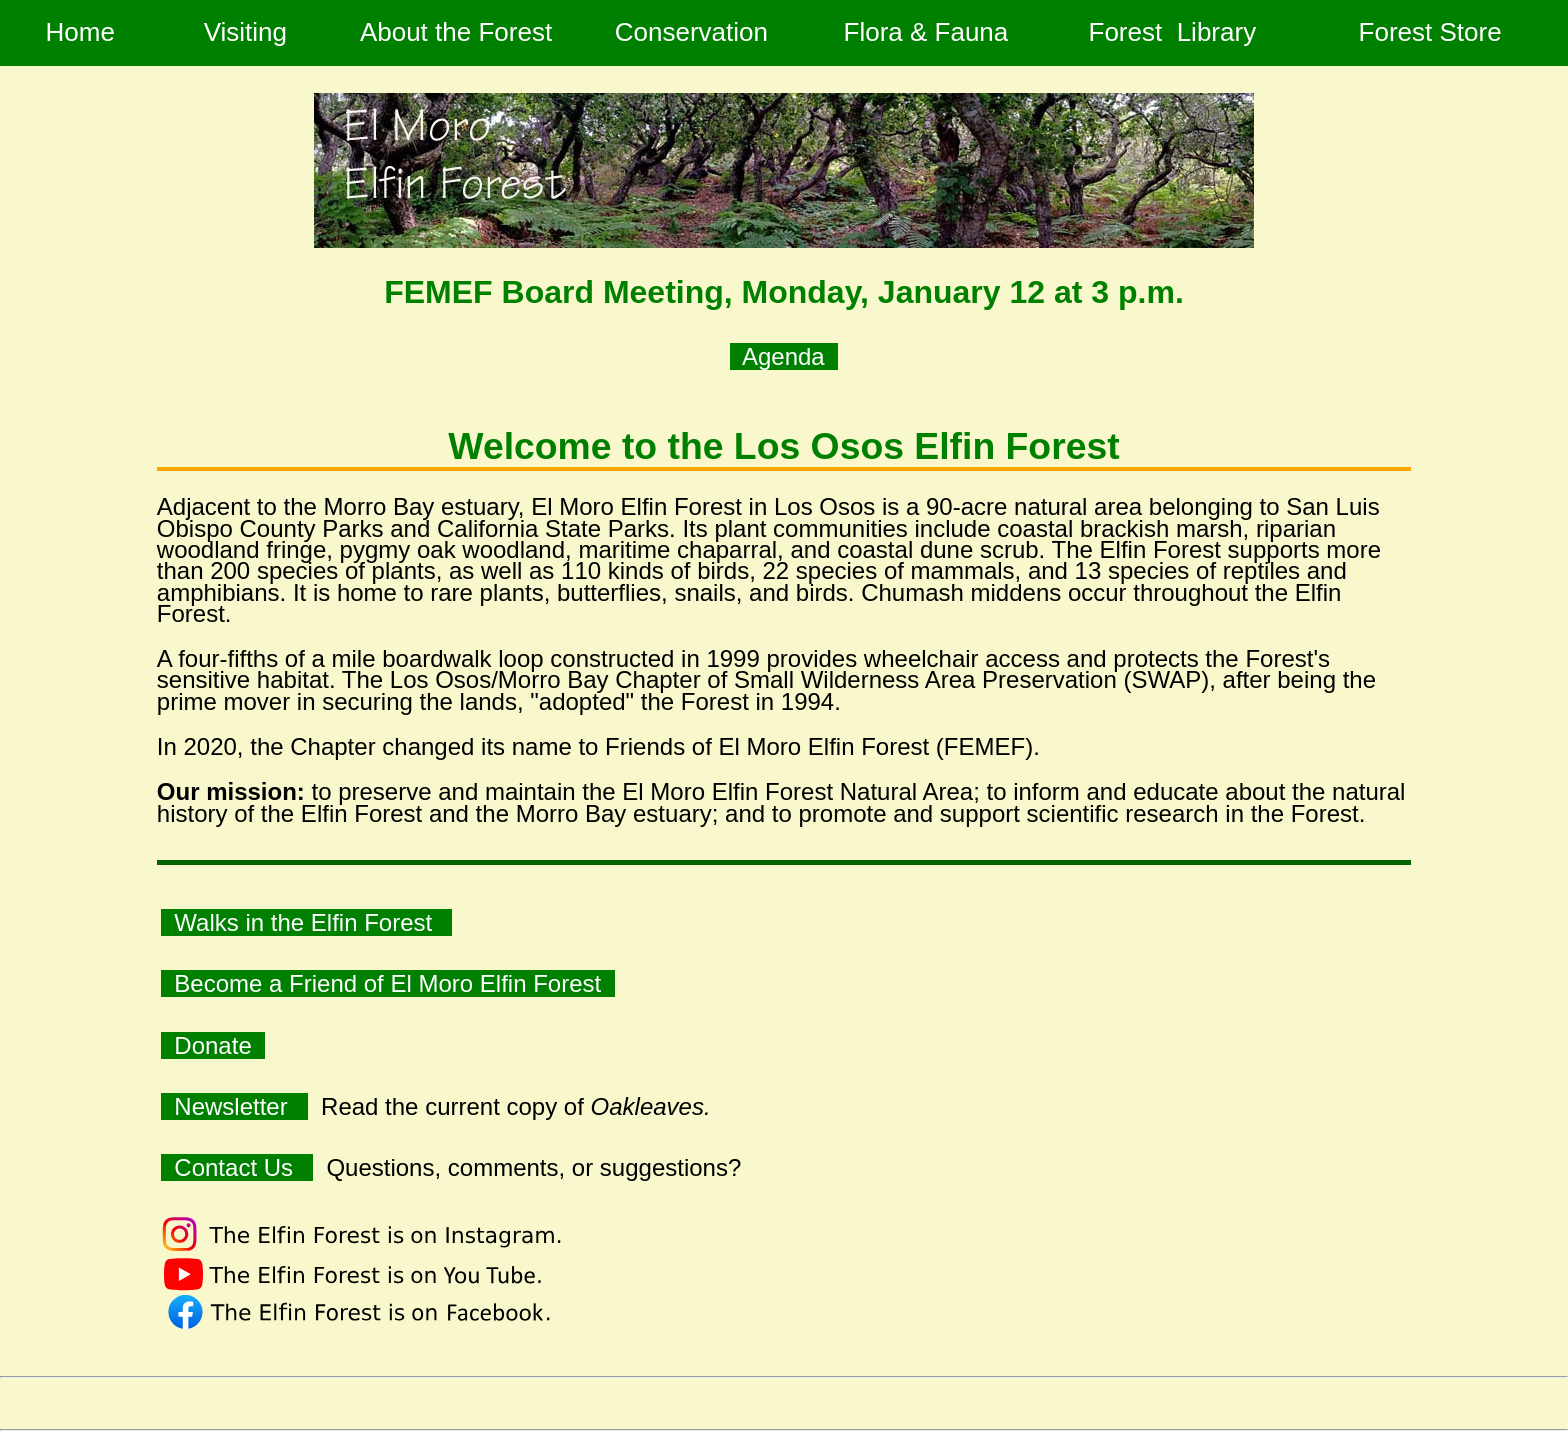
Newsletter (234, 1106)
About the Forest (456, 32)
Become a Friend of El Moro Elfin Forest (388, 983)
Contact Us (237, 1167)
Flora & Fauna (925, 32)
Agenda (784, 356)
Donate (213, 1045)
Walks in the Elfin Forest (306, 922)
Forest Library (1176, 32)
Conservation (692, 32)
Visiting (245, 32)
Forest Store (1434, 32)
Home (80, 32)
